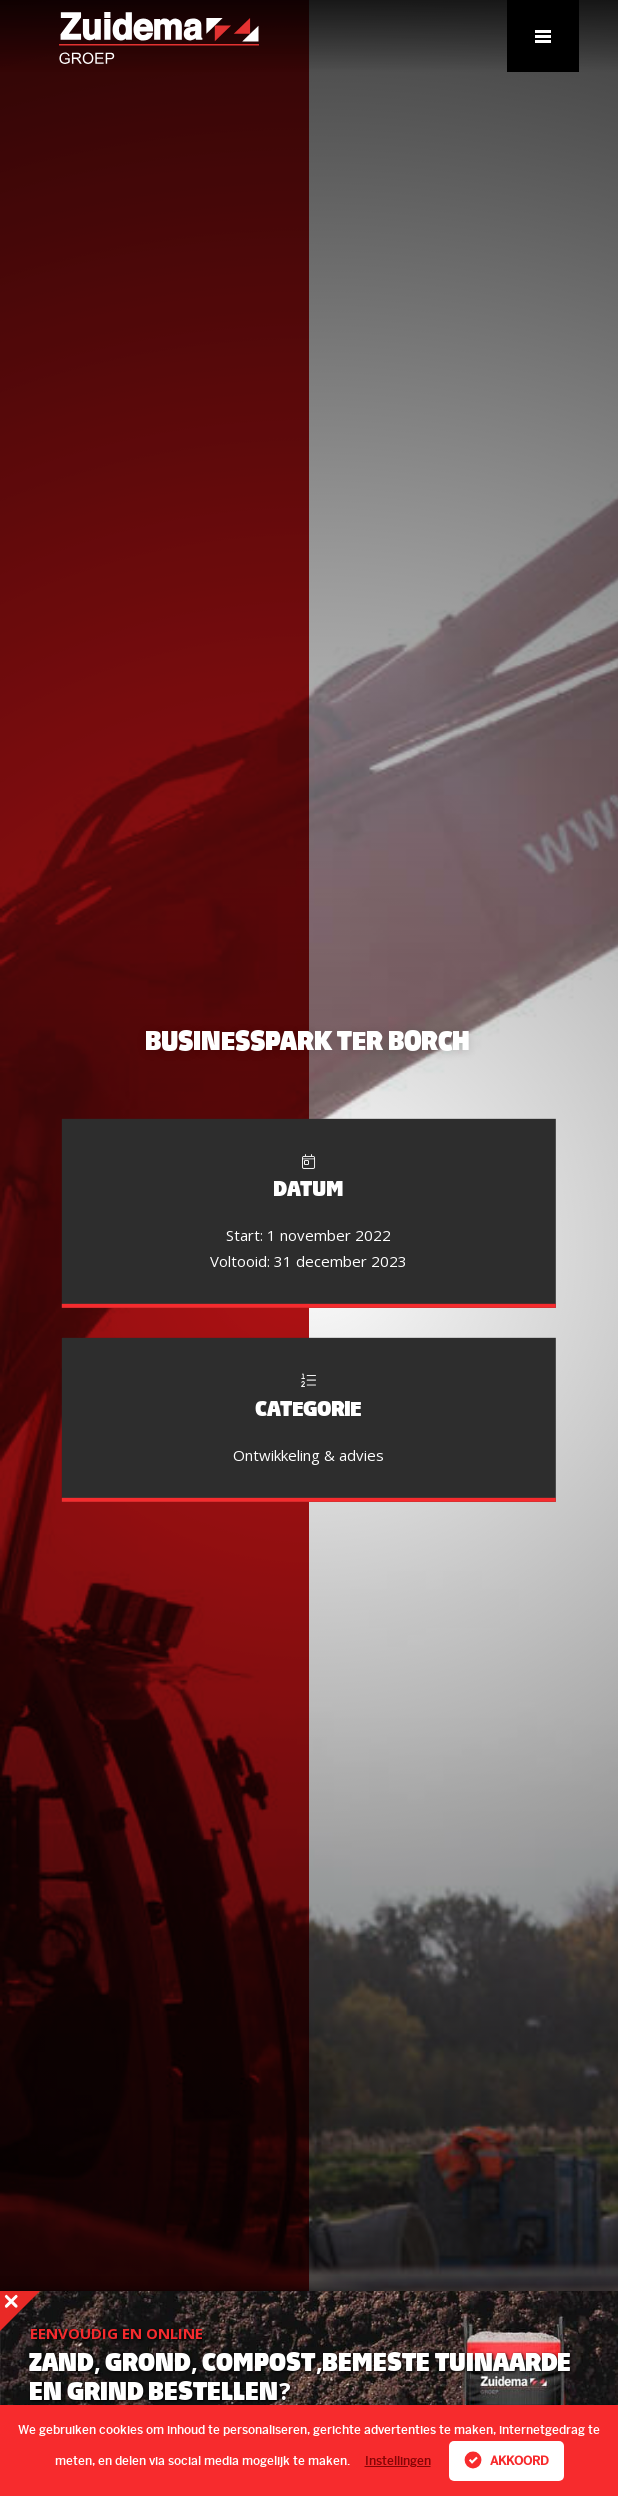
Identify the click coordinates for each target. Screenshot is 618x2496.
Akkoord (506, 2460)
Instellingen (398, 2461)
